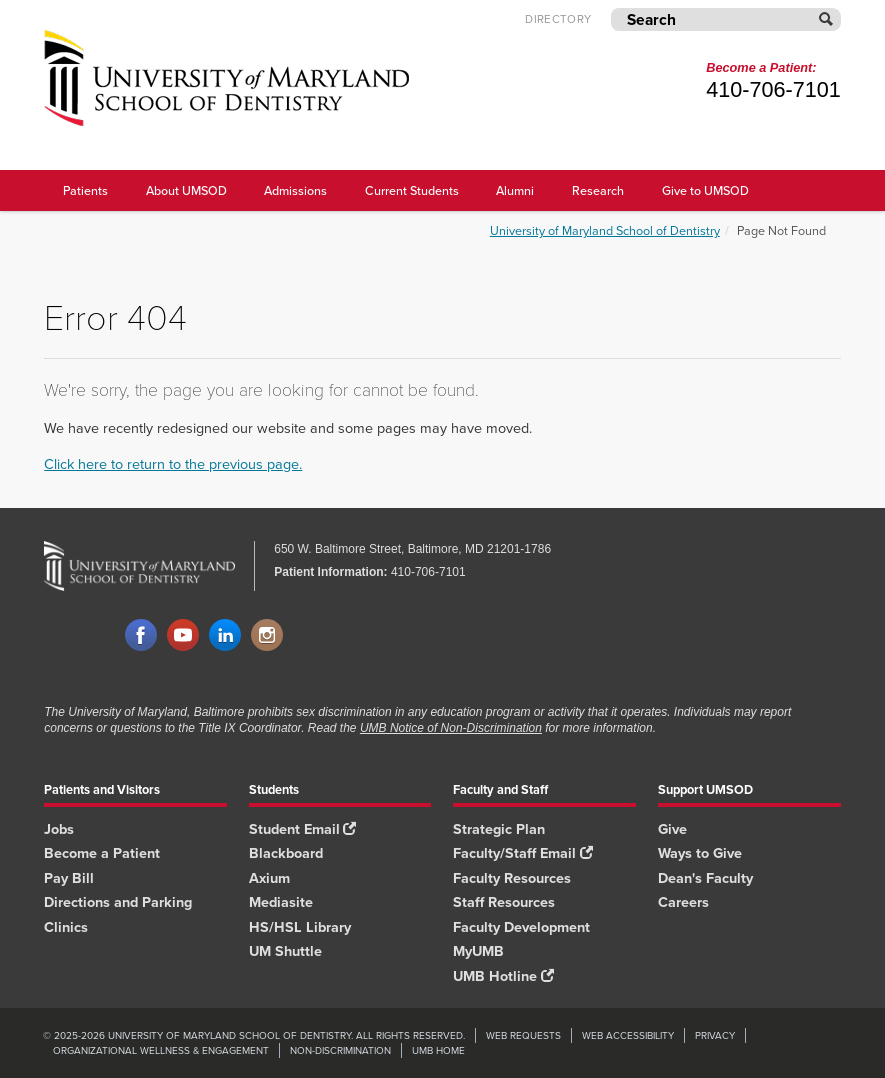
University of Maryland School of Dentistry (605, 230)
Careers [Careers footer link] (683, 901)
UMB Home (438, 1050)
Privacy (715, 1035)
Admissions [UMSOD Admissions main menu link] (295, 190)
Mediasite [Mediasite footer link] (281, 901)
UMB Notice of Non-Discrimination (451, 728)
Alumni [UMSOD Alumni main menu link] (515, 190)
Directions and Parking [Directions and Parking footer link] (118, 901)
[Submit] (827, 19)
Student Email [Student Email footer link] (302, 828)
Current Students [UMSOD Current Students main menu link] (412, 190)
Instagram (267, 636)
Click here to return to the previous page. (173, 464)
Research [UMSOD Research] (598, 190)
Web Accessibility (628, 1035)
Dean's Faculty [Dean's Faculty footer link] (705, 877)
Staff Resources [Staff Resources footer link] (504, 901)
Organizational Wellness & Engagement (161, 1050)
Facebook (141, 636)
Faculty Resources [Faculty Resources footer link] (512, 877)
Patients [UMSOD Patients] (85, 190)
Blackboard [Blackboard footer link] (286, 852)
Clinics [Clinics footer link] (66, 926)
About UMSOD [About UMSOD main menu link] (186, 190)
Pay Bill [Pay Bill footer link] (69, 877)
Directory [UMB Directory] (558, 19)
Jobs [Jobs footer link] (59, 828)
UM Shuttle (285, 950)
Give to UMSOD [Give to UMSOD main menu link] (705, 190)
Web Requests (523, 1035)
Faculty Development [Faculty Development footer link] (521, 926)
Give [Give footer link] (672, 828)
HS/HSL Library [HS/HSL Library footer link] (300, 926)
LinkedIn (225, 636)
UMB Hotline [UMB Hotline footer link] (503, 975)
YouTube (183, 636)
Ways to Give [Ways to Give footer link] (700, 852)
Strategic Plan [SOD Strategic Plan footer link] (499, 828)
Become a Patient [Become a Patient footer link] (102, 852)
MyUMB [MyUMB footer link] (478, 950)
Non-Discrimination (340, 1050)
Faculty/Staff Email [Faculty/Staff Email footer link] (522, 852)
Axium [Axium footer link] (269, 877)
